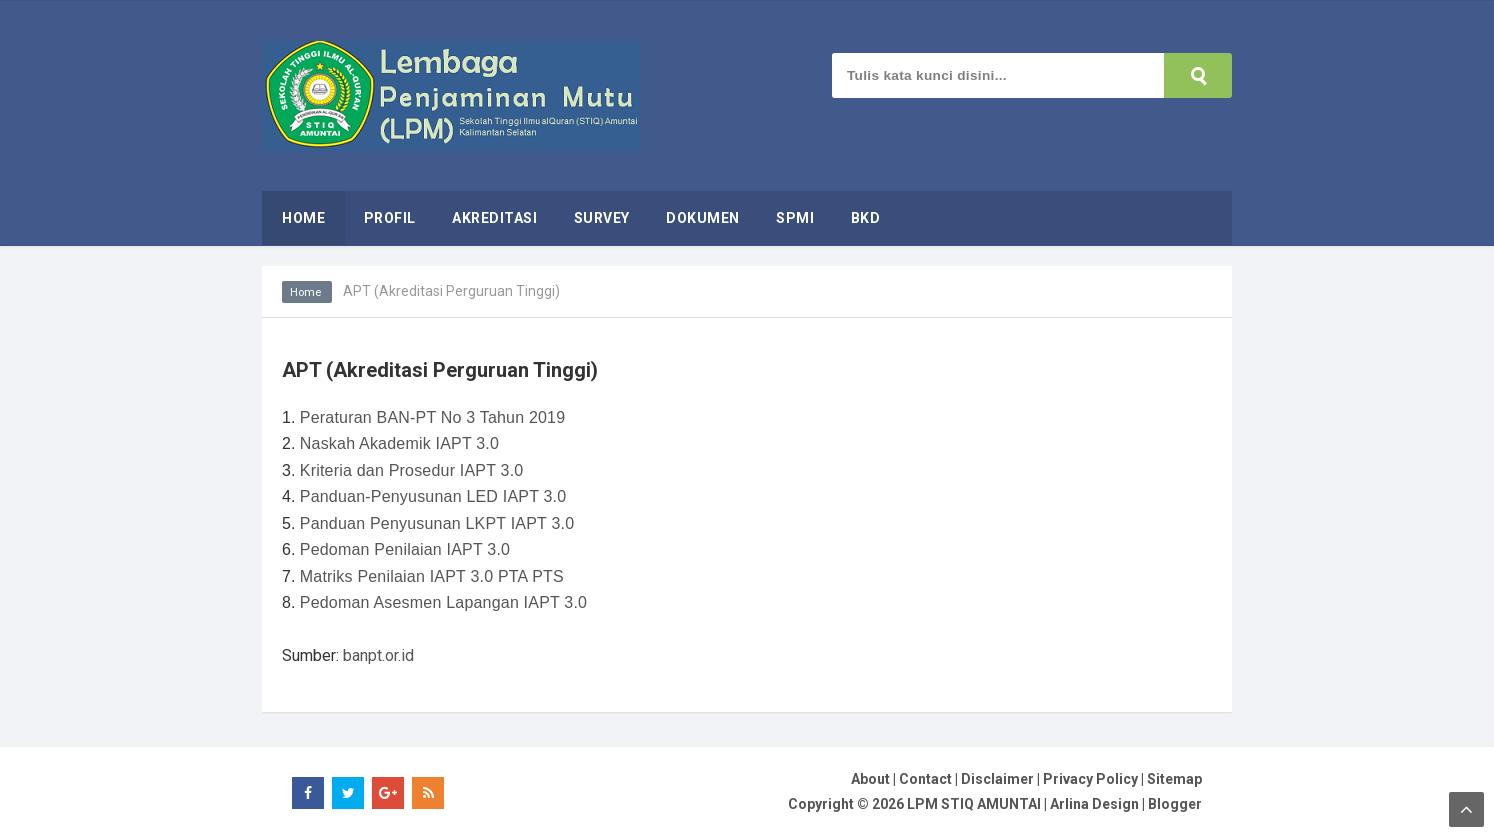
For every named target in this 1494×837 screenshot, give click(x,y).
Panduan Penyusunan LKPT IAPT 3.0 (437, 523)
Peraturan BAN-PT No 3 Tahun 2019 (433, 417)
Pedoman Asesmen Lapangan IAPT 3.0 (443, 602)
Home (308, 292)
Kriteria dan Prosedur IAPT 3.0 (412, 470)
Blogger (1175, 804)
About (870, 779)
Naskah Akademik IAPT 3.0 (399, 443)
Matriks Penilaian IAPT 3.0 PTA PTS (432, 576)
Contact (925, 779)
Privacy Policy (1090, 779)
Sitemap (1174, 779)
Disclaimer (997, 779)
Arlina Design (1094, 804)
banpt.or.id (378, 655)
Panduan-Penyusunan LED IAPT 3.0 (433, 496)
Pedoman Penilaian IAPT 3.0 (405, 549)
